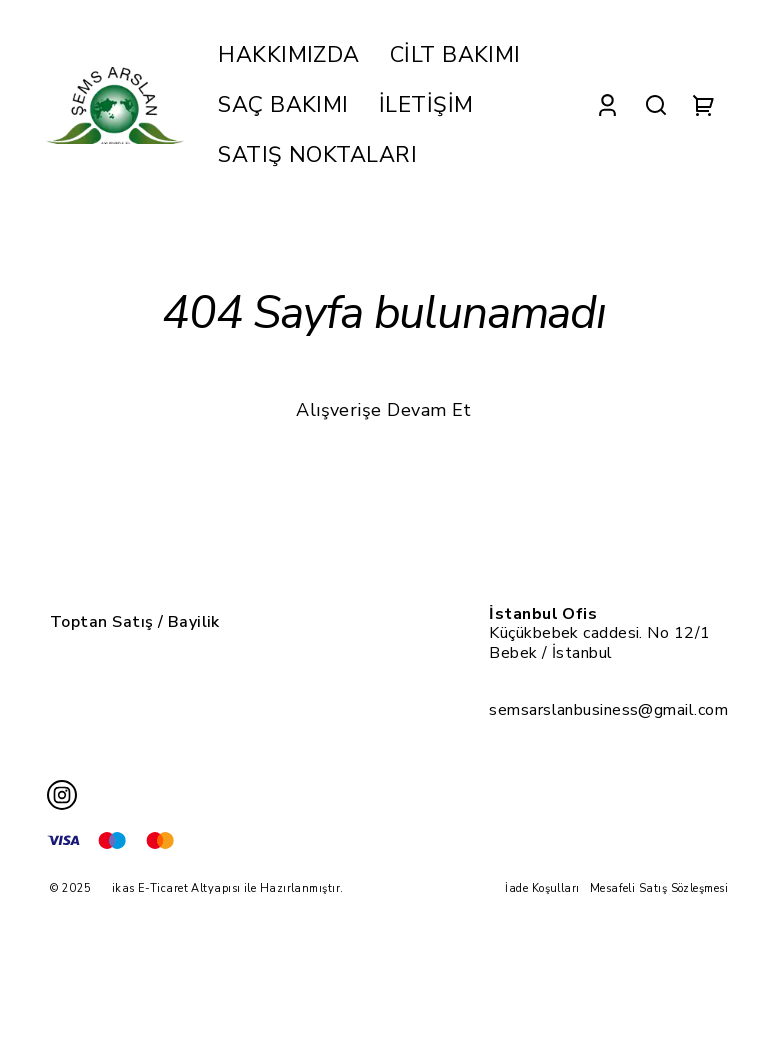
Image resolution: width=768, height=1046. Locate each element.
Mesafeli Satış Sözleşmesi (659, 888)
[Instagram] (62, 795)
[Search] (656, 105)
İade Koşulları (542, 888)
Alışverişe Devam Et (384, 410)
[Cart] (704, 105)
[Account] (607, 105)
